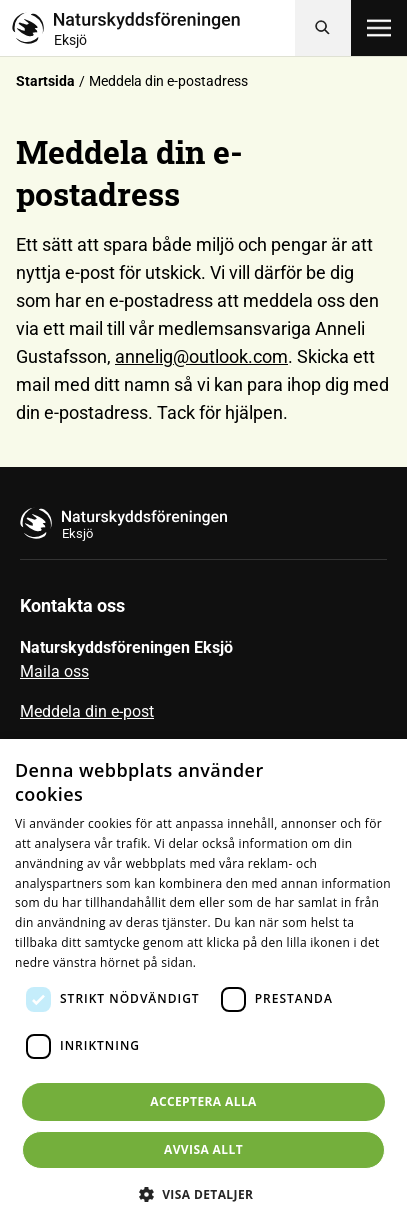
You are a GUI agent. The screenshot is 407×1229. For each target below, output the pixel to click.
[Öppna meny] (379, 28)
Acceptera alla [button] (203, 1101)
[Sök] (323, 28)
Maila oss (54, 671)
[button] (204, 1194)
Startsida (45, 81)
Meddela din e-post (87, 711)
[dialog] (203, 984)
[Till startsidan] (153, 28)
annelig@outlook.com (201, 356)
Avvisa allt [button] (203, 1149)
